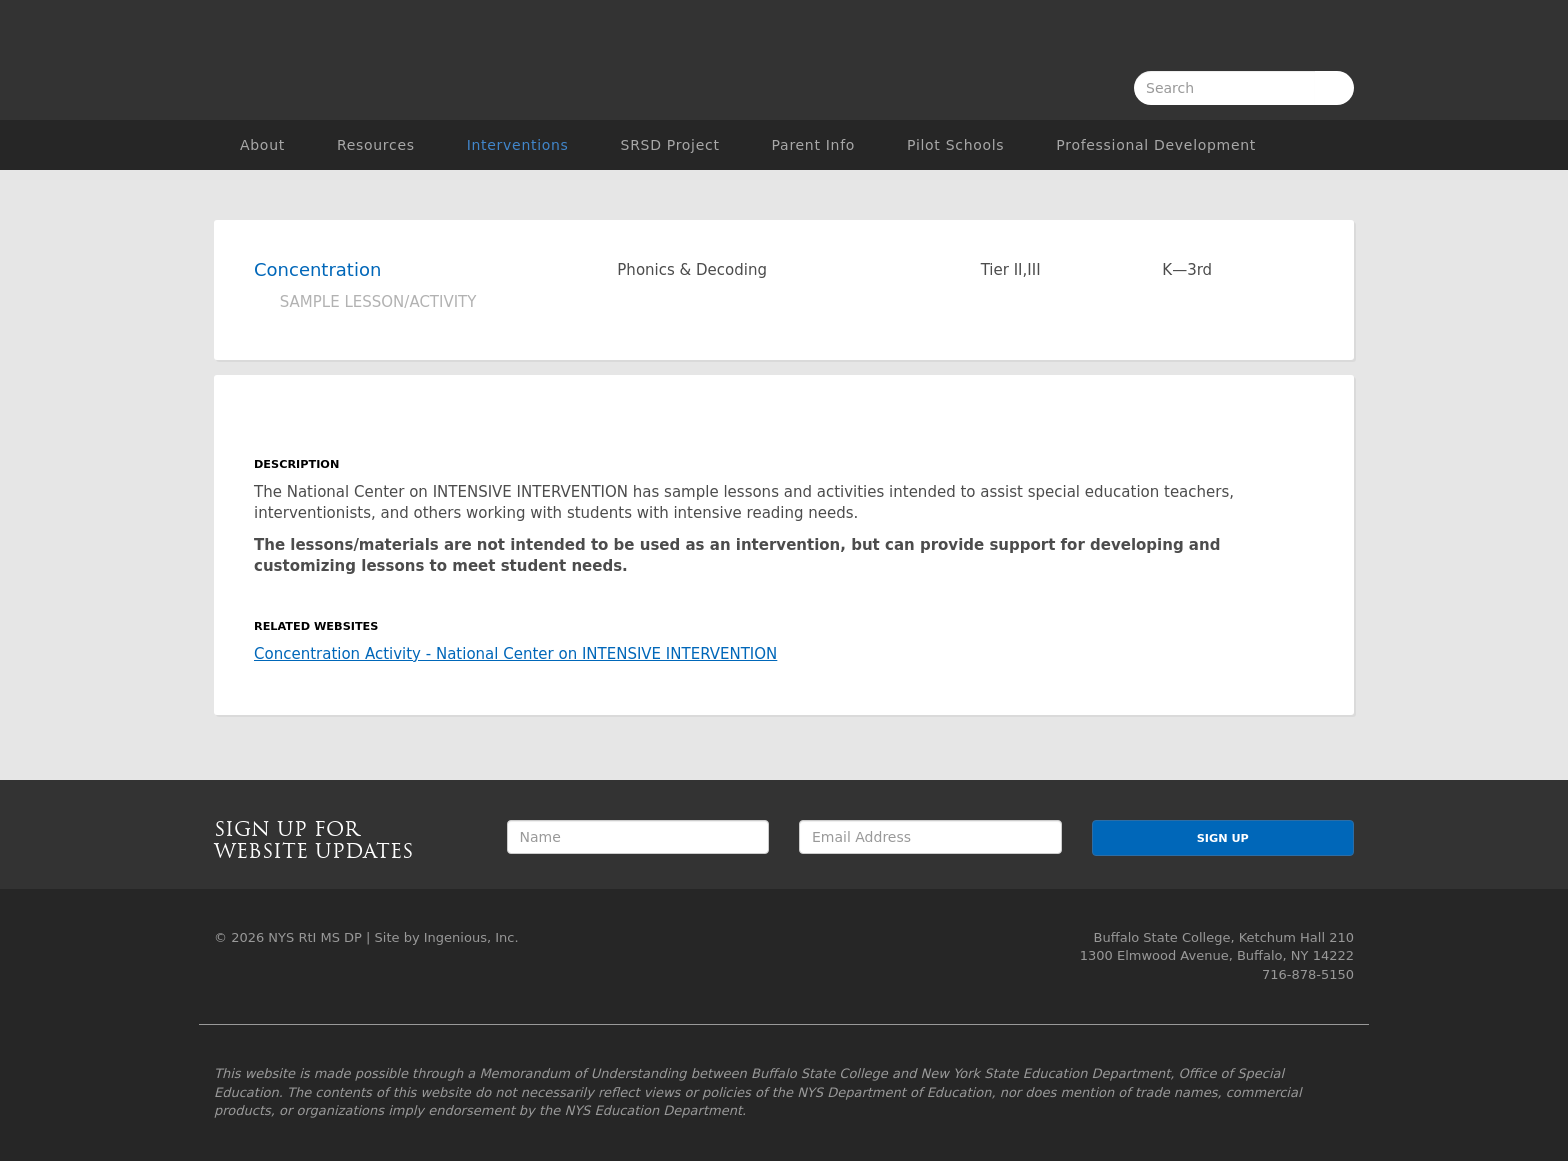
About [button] (262, 145)
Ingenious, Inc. (471, 937)
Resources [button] (376, 145)
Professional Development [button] (1156, 145)
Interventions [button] (518, 145)
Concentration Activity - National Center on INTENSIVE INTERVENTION (515, 654)
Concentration (317, 269)
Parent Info (813, 145)
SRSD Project (670, 145)
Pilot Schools (955, 145)
